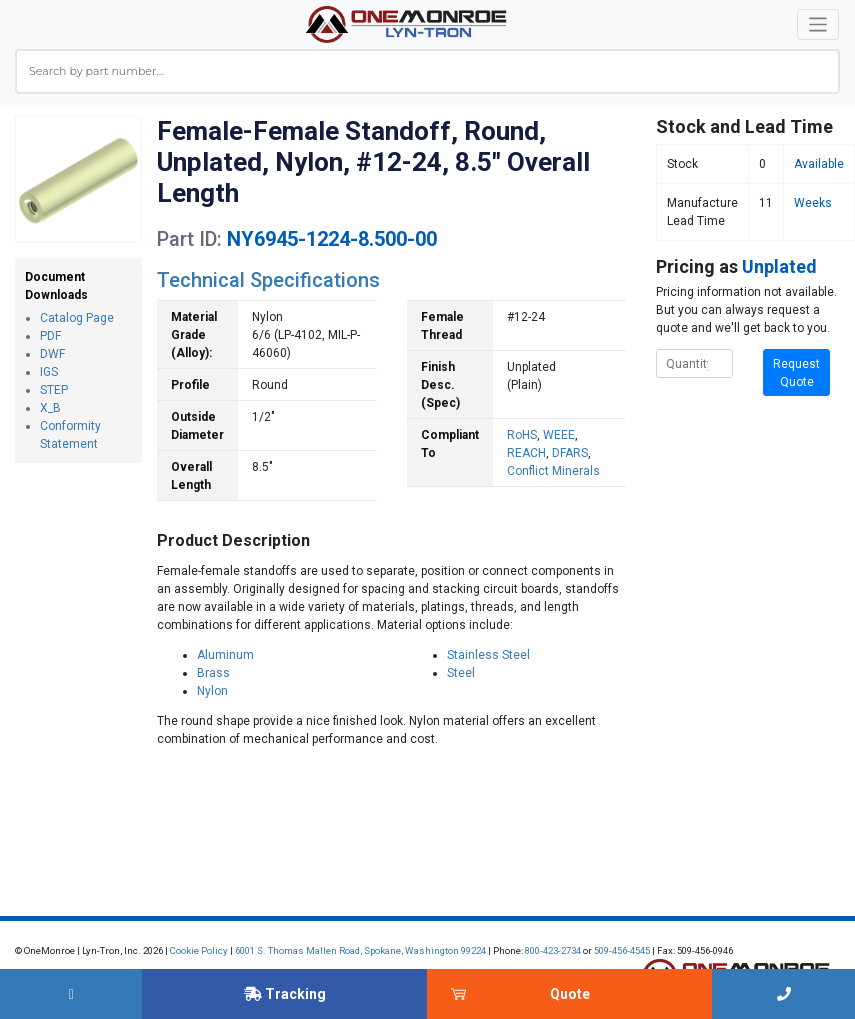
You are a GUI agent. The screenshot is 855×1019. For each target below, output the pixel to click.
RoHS (522, 435)
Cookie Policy (199, 950)
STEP (54, 390)
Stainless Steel (488, 655)
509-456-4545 (622, 950)
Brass (213, 673)
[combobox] (427, 71)
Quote (570, 994)
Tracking (285, 994)
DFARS (570, 453)
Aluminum (225, 655)
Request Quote (796, 373)
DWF (52, 354)
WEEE (559, 435)
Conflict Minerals (553, 471)
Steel (461, 673)
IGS (49, 372)
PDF (50, 336)
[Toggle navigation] (818, 24)
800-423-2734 (553, 950)
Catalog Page (77, 318)
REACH (526, 453)
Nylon (212, 691)
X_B (50, 408)
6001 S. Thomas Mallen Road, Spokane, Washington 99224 (360, 950)
